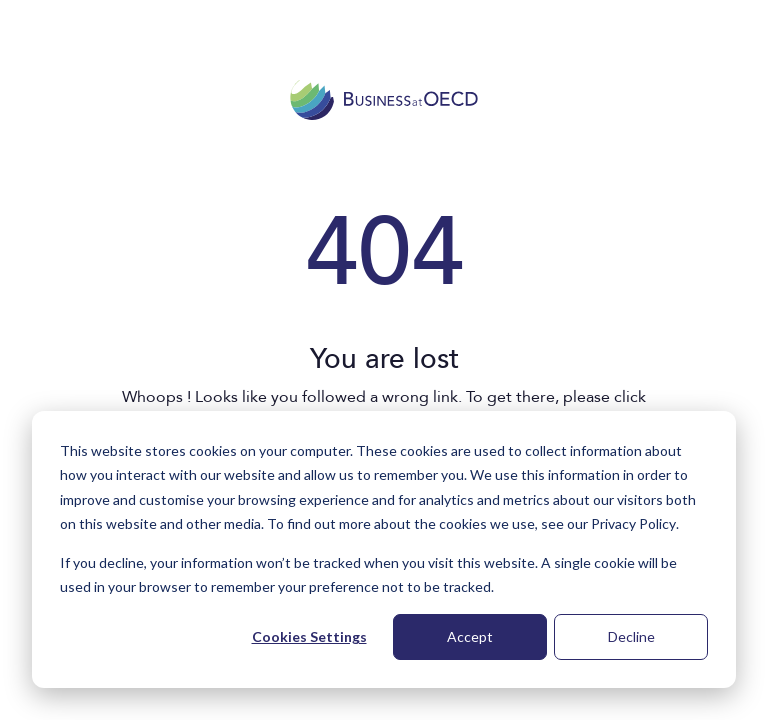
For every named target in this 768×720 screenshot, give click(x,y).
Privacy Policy (633, 523)
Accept (470, 636)
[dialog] (384, 549)
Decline (631, 636)
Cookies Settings (309, 636)
